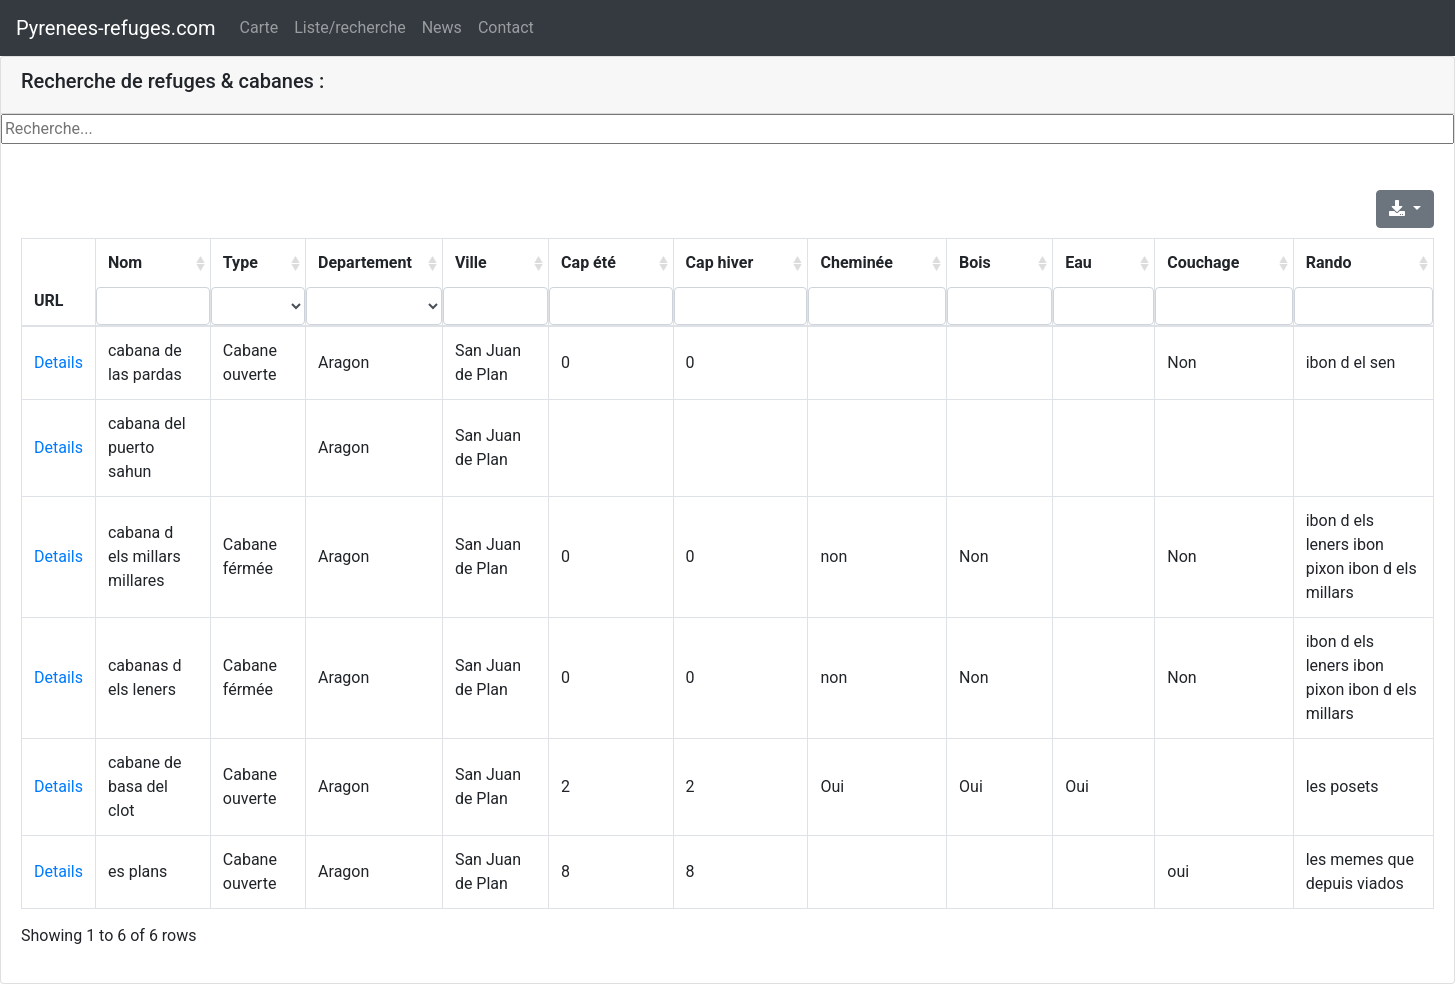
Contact (506, 27)
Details (58, 362)
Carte (259, 27)
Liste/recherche (349, 27)
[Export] (1405, 209)
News (442, 27)
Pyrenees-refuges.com (116, 28)
